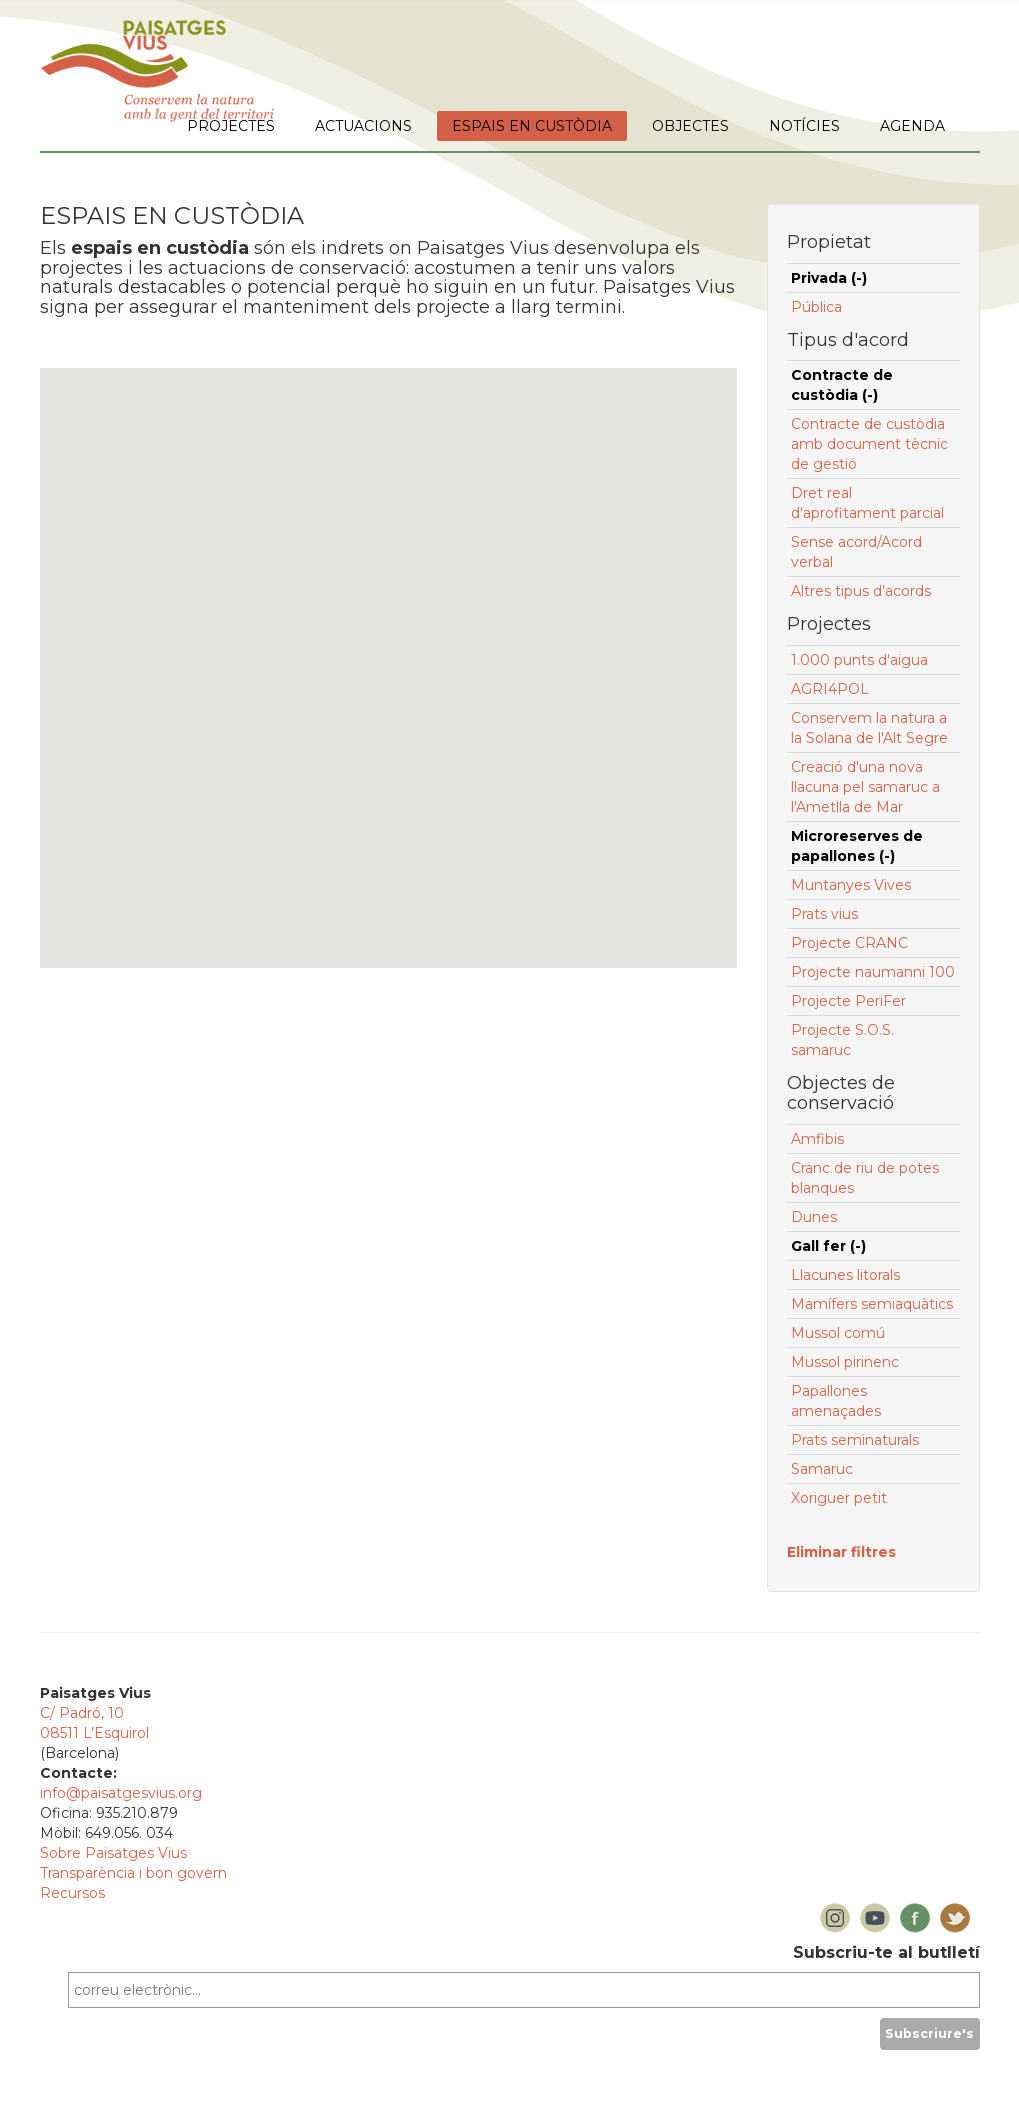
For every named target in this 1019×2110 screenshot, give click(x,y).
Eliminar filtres (841, 1552)
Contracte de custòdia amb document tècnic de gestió (869, 444)
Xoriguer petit (839, 1498)
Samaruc (822, 1469)
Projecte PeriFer (848, 1001)
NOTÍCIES (804, 126)
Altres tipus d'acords (861, 591)
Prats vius (824, 914)
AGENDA (912, 126)
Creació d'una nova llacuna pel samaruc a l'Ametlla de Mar (865, 787)
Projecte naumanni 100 (873, 972)
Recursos (72, 1893)
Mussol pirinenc (845, 1362)
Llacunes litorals (845, 1275)
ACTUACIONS (363, 126)
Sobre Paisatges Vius (113, 1853)
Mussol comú (838, 1333)
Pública (816, 307)
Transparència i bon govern (133, 1873)
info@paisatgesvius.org (121, 1793)
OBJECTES (690, 126)
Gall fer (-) (828, 1246)
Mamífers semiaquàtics (872, 1304)
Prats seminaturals (855, 1440)
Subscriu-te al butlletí (886, 1952)
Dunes (814, 1217)
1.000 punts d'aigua (859, 660)
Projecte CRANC (849, 943)
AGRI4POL (830, 689)
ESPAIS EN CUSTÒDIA (532, 126)
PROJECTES (231, 126)
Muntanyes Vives (851, 885)
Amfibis (817, 1139)
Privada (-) (829, 278)
